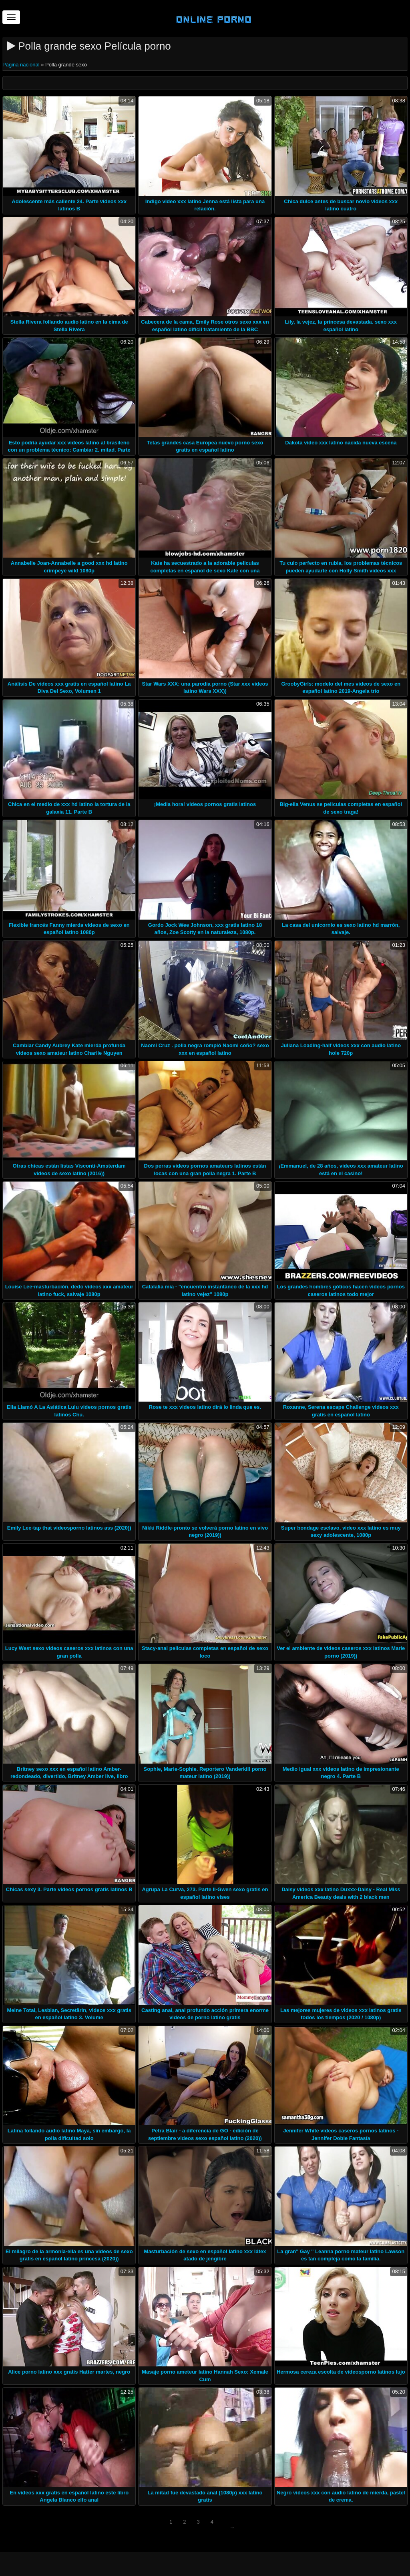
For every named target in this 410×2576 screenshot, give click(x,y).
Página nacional (21, 65)
